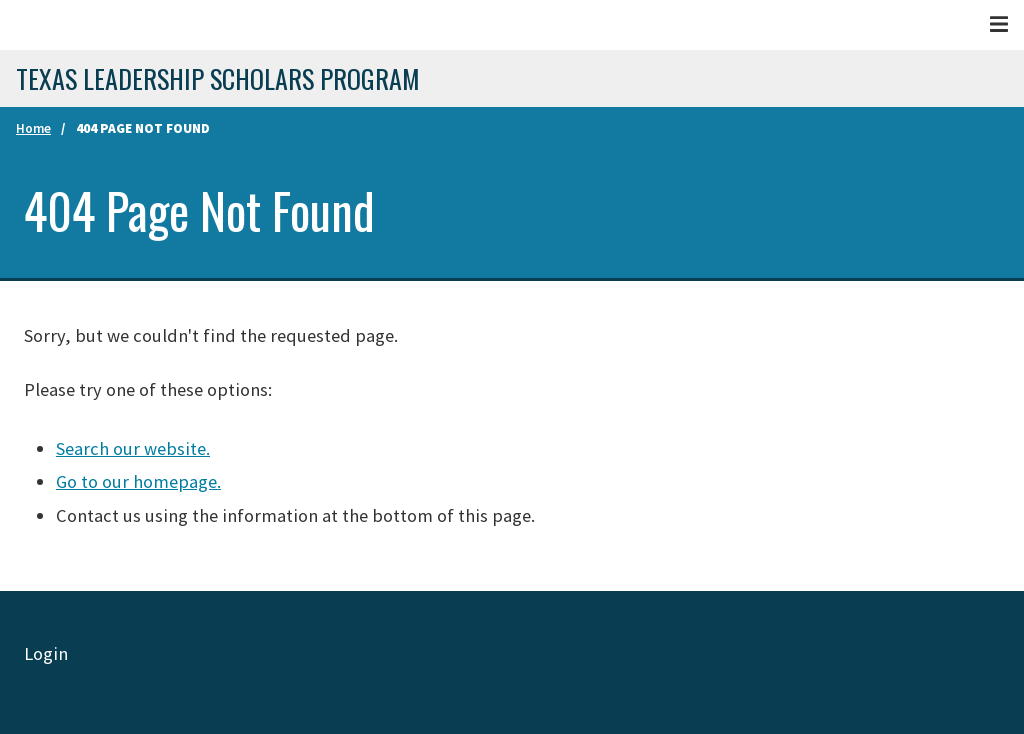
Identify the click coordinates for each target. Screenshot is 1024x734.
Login (46, 653)
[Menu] (999, 24)
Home (33, 128)
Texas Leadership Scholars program (218, 79)
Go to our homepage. (138, 481)
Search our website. (133, 448)
